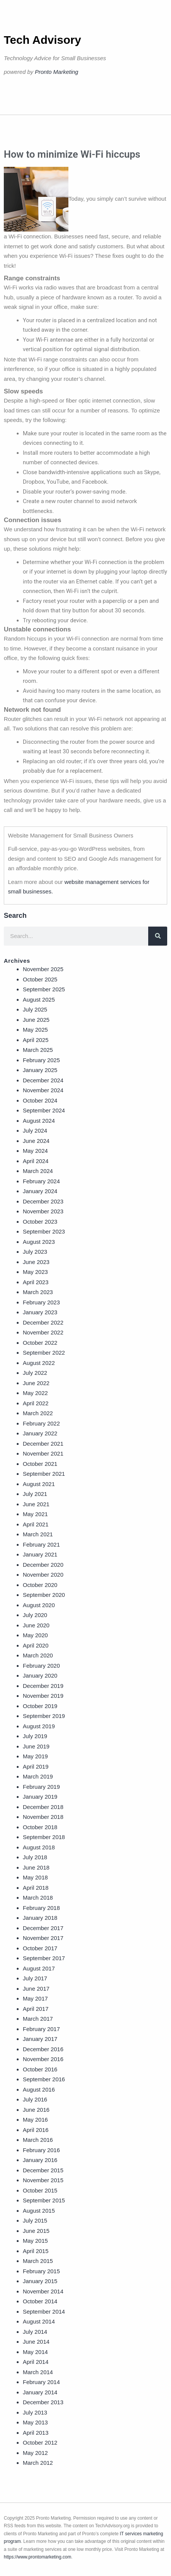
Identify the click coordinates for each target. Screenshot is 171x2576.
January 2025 (40, 1070)
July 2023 (35, 1251)
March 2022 (38, 1413)
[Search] (157, 936)
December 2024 (43, 1080)
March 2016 (38, 2140)
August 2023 (39, 1241)
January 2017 (40, 2039)
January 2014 (40, 2392)
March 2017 (38, 2018)
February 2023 (41, 1302)
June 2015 (36, 2231)
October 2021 (40, 1464)
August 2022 (39, 1363)
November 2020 (43, 1574)
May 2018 (35, 1877)
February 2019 (41, 1786)
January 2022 (40, 1433)
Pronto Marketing (56, 72)
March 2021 (38, 1534)
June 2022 (36, 1383)
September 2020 (44, 1595)
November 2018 (43, 1817)
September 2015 (44, 2200)
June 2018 (36, 1867)
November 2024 (43, 1090)
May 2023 (35, 1272)
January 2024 (40, 1191)
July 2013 (35, 2412)
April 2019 (36, 1766)
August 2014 (39, 2321)
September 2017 (44, 1958)
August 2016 (39, 2089)
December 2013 (43, 2402)
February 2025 (41, 1060)
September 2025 (44, 989)
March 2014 (38, 2372)
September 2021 (44, 1473)
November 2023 (43, 1211)
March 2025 (38, 1050)
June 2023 (36, 1262)
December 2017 (43, 1928)
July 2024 (35, 1130)
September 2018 (44, 1837)
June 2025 (36, 1019)
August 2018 (39, 1847)
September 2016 (44, 2079)
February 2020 (41, 1665)
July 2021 (35, 1494)
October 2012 (40, 2442)
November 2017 (43, 1938)
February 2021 (41, 1544)
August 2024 (39, 1120)
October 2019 (40, 1706)
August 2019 (39, 1726)
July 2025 (35, 1009)
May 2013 (35, 2422)
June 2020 (36, 1625)
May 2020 (35, 1635)
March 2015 (38, 2261)
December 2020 (43, 1564)
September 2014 (44, 2311)
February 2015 (41, 2271)
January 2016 (40, 2160)
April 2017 (36, 2009)
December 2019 (43, 1686)
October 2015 (40, 2190)
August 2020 (39, 1605)
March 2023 (38, 1292)
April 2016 (36, 2130)
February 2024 (41, 1181)
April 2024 (36, 1161)
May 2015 (35, 2240)
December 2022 (43, 1322)
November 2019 (43, 1695)
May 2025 (35, 1029)
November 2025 (43, 969)
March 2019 (38, 1776)
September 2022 (44, 1352)
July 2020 (35, 1615)
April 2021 (36, 1524)
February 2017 (41, 2029)
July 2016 (35, 2099)
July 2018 (35, 1857)
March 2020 (38, 1655)
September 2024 (44, 1110)
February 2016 (41, 2150)
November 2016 (43, 2059)
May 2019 (35, 1756)
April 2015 (36, 2251)
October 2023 (40, 1221)
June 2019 (36, 1746)
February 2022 (41, 1423)
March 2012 (38, 2462)
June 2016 (36, 2109)
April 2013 (36, 2432)
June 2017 (36, 1988)
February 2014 (41, 2382)
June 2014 (36, 2341)
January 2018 (40, 1917)
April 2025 (36, 1040)
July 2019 (35, 1736)
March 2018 (38, 1897)
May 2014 (35, 2352)
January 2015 (40, 2281)
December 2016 (43, 2049)
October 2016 (40, 2069)
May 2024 (35, 1150)
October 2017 (40, 1948)
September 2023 (44, 1231)
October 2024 (40, 1100)
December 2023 (43, 1201)
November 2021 (43, 1453)
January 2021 (40, 1554)
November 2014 (43, 2291)
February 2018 (41, 1908)
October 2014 (40, 2301)
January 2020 (40, 1675)
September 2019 (44, 1716)
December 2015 (43, 2170)
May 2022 (35, 1393)
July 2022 (35, 1372)
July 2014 (35, 2331)
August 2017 (39, 1968)
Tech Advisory (42, 40)
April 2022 (36, 1403)
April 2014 (36, 2362)
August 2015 (39, 2210)
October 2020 (40, 1585)
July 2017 (35, 1978)
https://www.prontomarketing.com (37, 2557)
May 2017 (35, 1998)
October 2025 (40, 979)
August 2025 (39, 999)
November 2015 (43, 2180)
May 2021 (35, 1514)
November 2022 (43, 1332)
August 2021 (39, 1484)
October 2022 (40, 1342)
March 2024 (38, 1171)
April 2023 (36, 1282)
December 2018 (43, 1807)
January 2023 (40, 1312)
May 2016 (35, 2119)
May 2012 (35, 2453)
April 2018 (36, 1887)
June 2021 (36, 1504)
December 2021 (43, 1443)
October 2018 (40, 1827)
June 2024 (36, 1141)
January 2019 (40, 1796)
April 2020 (36, 1645)
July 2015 (35, 2220)
